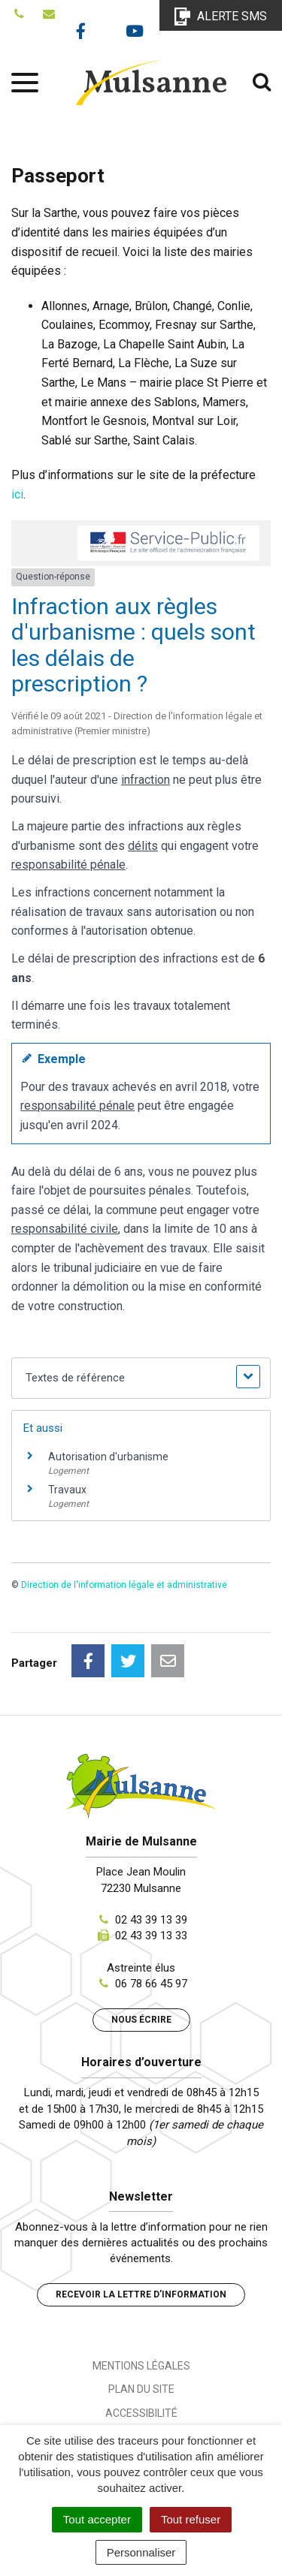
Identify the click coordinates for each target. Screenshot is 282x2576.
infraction (145, 780)
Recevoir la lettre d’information (141, 2294)
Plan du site (141, 2389)
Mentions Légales (141, 2366)
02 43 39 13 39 (151, 1920)
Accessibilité (141, 2413)
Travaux (67, 1490)
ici (17, 494)
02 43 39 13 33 (151, 1935)
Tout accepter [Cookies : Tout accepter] (97, 2519)
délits (143, 846)
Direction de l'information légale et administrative (124, 1585)
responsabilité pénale (68, 864)
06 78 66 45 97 (151, 1983)
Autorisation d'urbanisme (108, 1457)
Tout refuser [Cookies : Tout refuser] (190, 2519)
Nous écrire (141, 2019)
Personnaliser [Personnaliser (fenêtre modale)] (141, 2552)
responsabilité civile (64, 1229)
